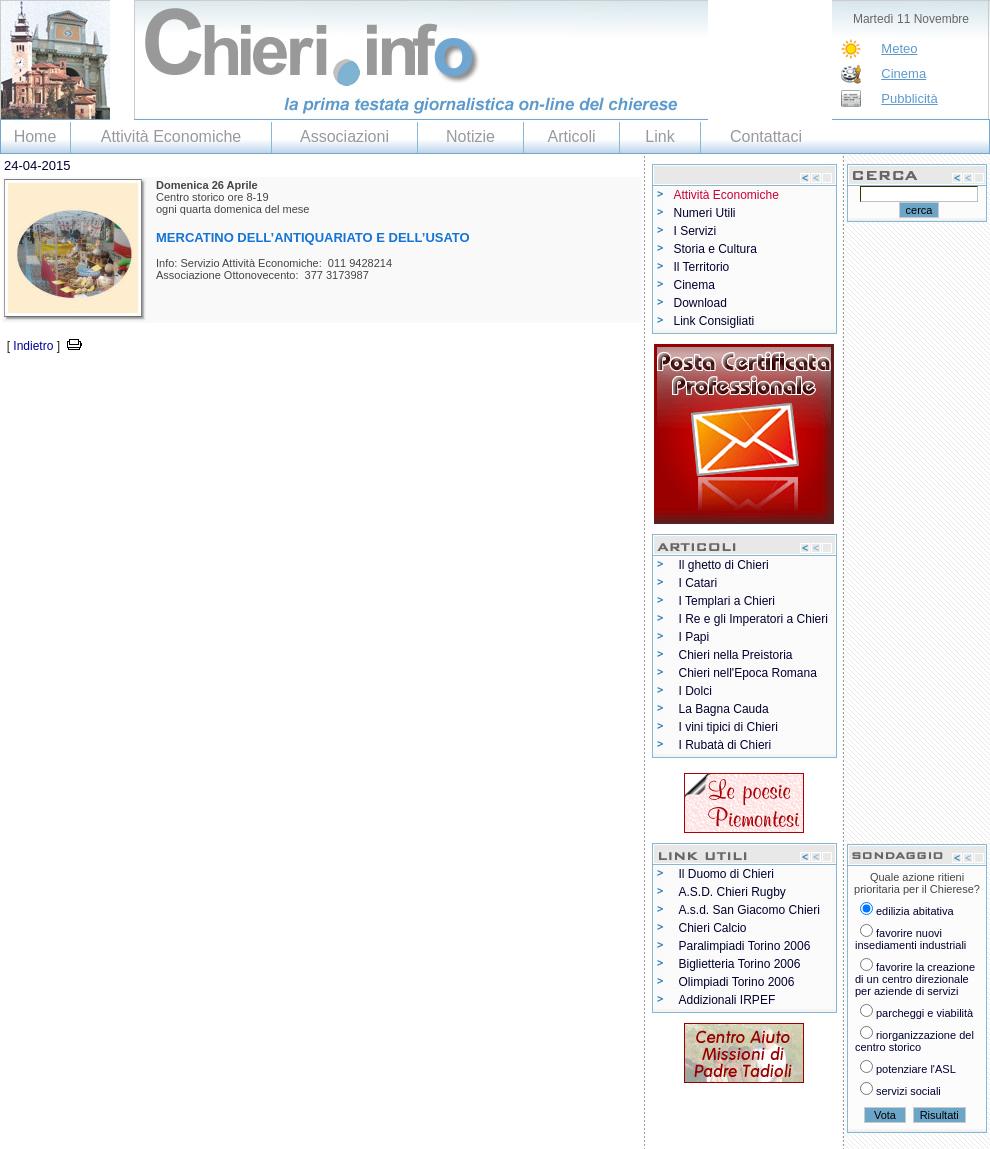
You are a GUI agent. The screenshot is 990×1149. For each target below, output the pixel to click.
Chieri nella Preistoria (736, 655)
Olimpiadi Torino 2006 (737, 982)
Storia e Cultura (715, 249)
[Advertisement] (234, 386)
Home (35, 136)
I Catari (698, 583)
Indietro (33, 346)
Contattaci (766, 136)
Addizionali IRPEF (727, 1000)
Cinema (903, 73)
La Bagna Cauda (724, 709)
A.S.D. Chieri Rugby (732, 892)
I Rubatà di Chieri (725, 745)
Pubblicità (909, 98)
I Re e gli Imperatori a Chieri (753, 619)
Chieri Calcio (713, 928)
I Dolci (695, 691)
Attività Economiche (171, 136)
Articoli (571, 136)
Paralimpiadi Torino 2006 (745, 946)
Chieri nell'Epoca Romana (748, 673)
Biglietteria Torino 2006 (740, 964)
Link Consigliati (714, 321)
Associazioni (344, 136)
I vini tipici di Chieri (728, 727)
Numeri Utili (705, 213)
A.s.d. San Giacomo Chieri (749, 910)
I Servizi (695, 231)
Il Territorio (702, 267)
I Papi (694, 637)
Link (659, 136)
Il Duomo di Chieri (726, 874)
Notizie (470, 136)
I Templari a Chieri (727, 601)
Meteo (899, 48)
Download (700, 303)
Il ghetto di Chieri (724, 565)
